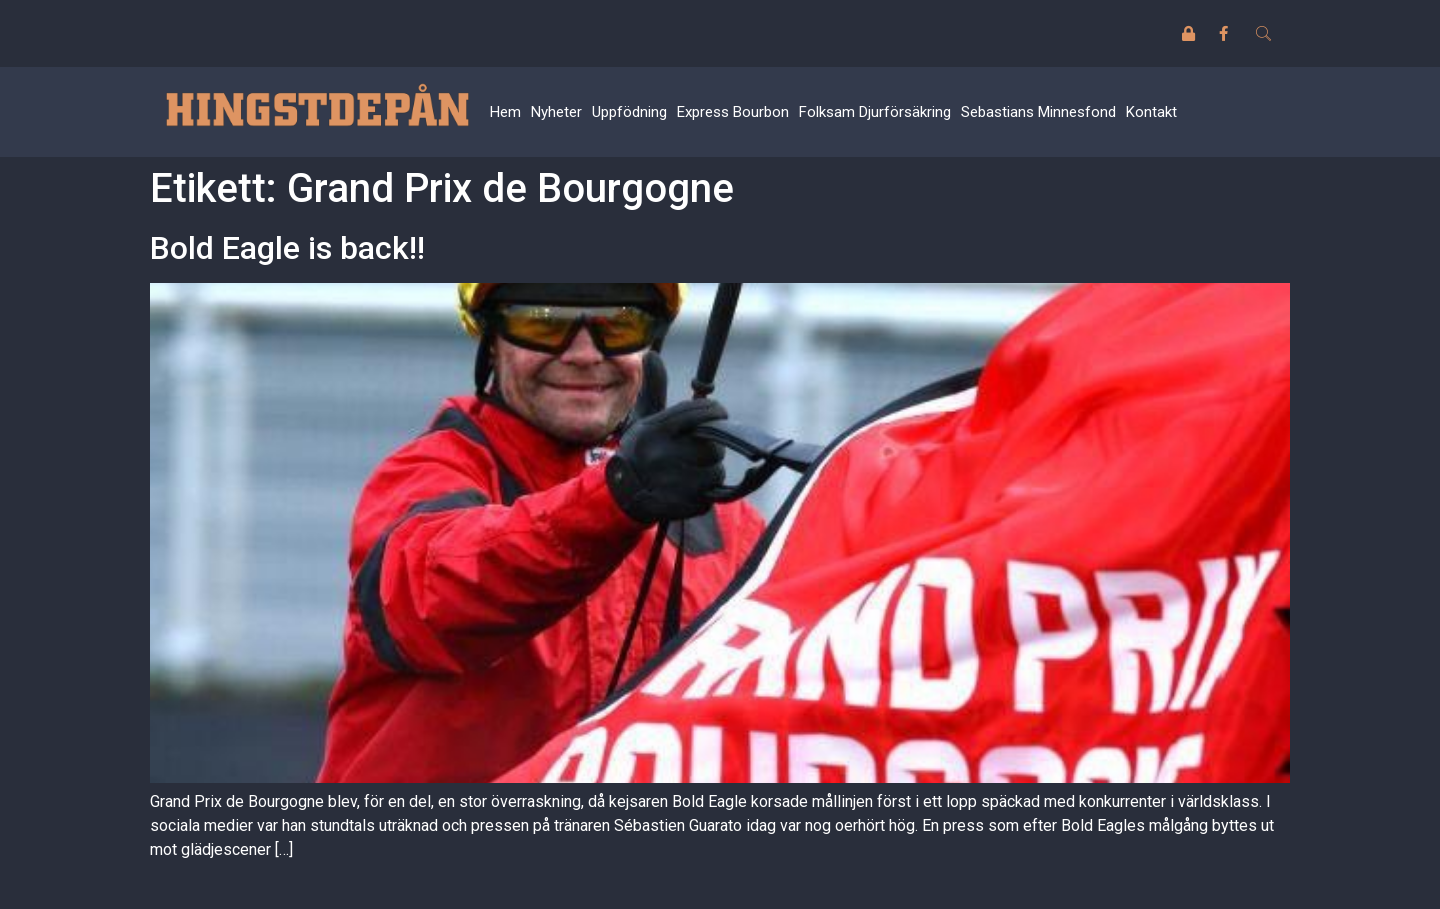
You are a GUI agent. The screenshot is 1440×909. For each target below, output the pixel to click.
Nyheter (556, 112)
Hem (505, 112)
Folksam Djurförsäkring (875, 112)
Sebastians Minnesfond (1038, 112)
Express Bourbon (733, 112)
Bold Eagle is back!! (287, 248)
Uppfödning (629, 112)
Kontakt (1151, 112)
